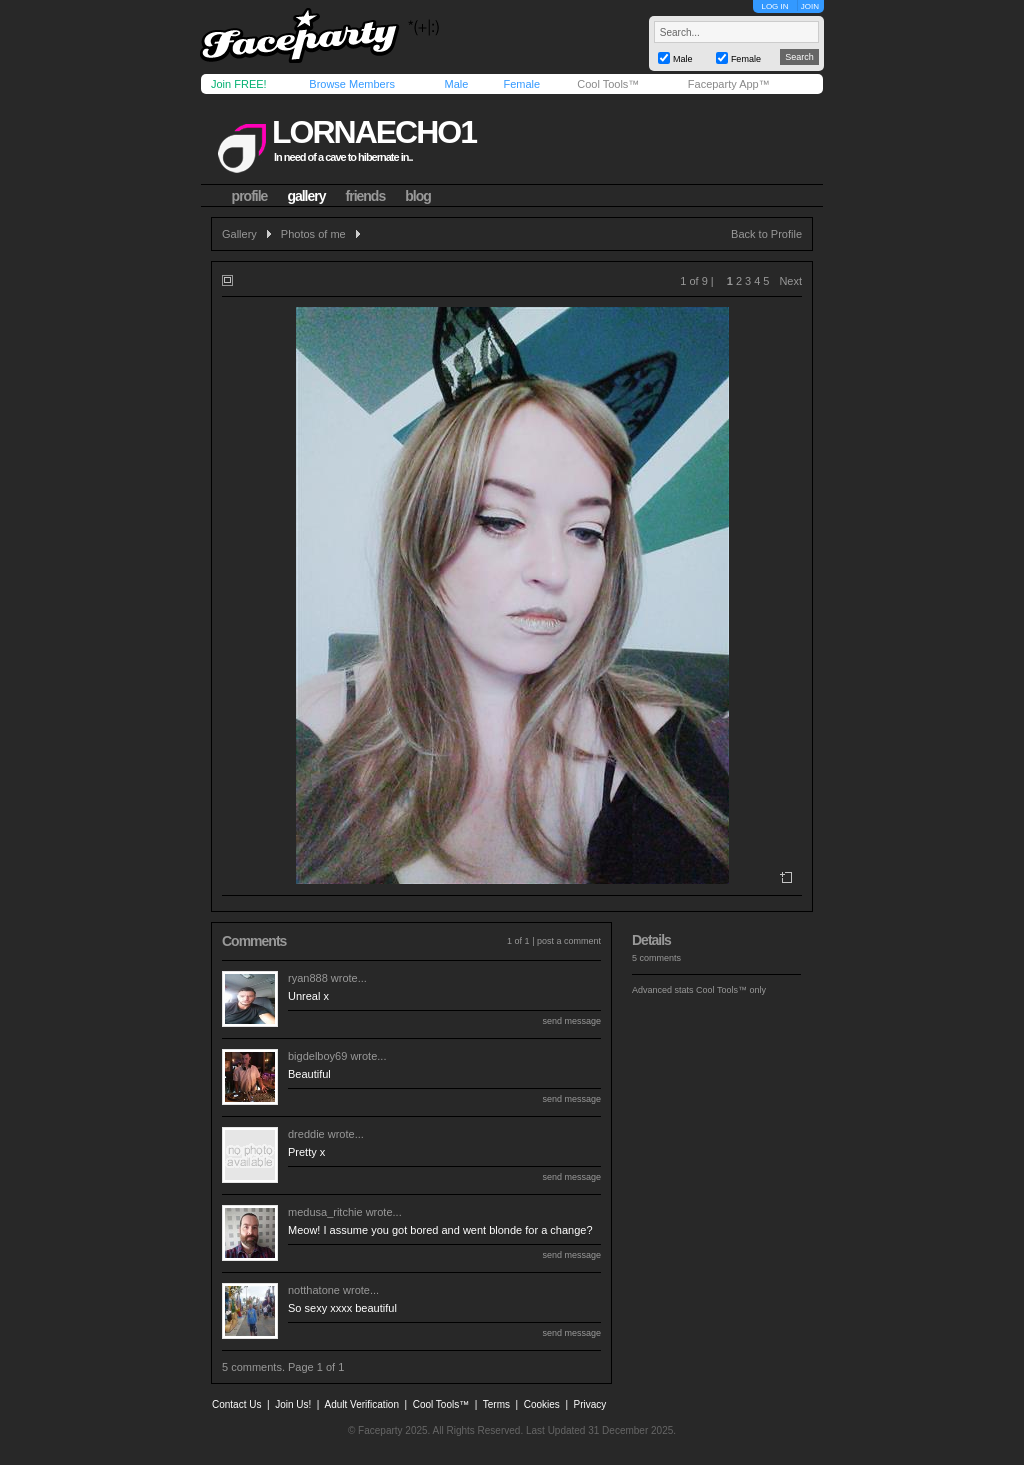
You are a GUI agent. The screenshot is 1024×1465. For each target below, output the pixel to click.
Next (790, 281)
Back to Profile (766, 234)
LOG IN (774, 6)
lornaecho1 (374, 132)
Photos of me (313, 234)
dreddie (306, 1134)
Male (456, 84)
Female (521, 84)
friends (366, 196)
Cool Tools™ (608, 84)
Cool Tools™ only (731, 990)
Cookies (542, 1404)
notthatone (314, 1290)
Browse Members (352, 84)
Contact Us (236, 1404)
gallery (306, 196)
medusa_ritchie (325, 1212)
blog (418, 196)
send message (571, 1021)
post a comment (569, 941)
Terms (496, 1404)
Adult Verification (361, 1404)
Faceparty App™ (729, 84)
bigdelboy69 (317, 1056)
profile (250, 196)
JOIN (810, 6)
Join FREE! (239, 84)
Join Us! (293, 1404)
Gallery (239, 234)
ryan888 (308, 978)
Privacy (590, 1404)
